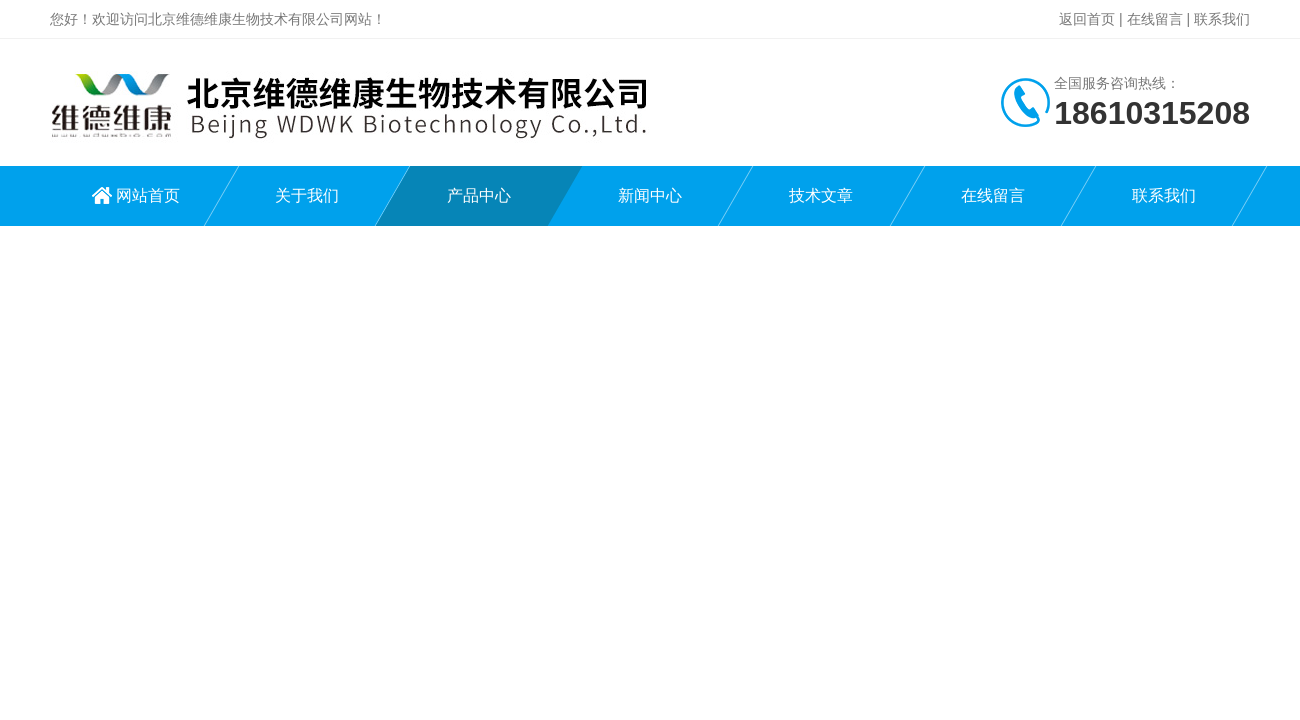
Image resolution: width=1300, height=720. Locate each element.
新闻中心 (650, 195)
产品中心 (479, 195)
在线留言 (1155, 19)
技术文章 (821, 195)
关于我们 (307, 195)
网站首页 (148, 195)
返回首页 (1087, 19)
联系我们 (1222, 19)
